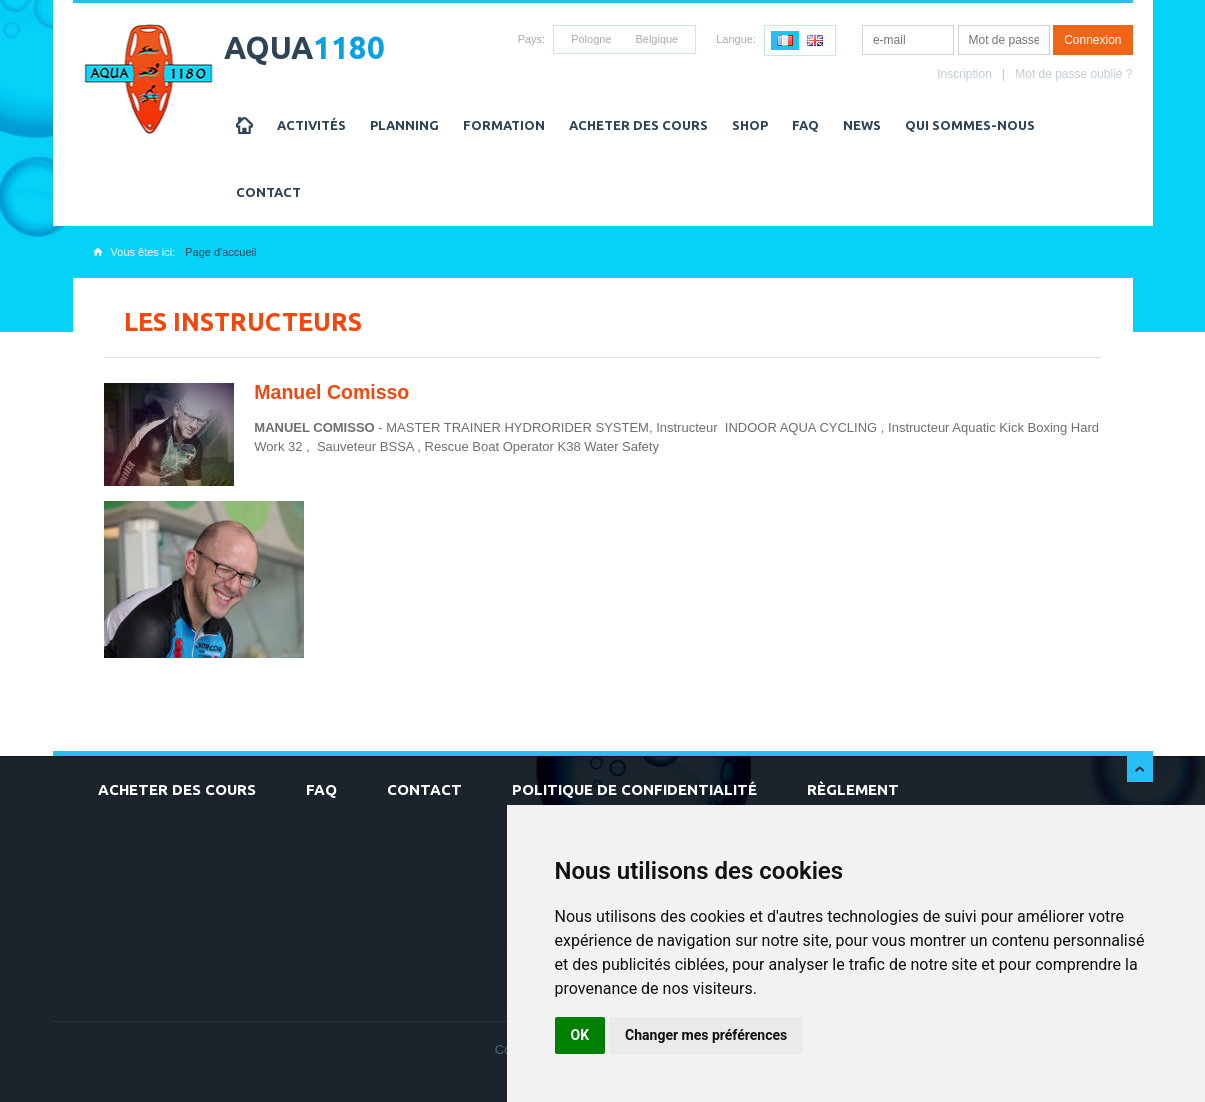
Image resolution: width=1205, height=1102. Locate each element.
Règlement (853, 789)
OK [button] (580, 1035)
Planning (404, 125)
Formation (504, 125)
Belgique (656, 39)
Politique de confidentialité (634, 789)
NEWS (862, 125)
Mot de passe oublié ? (1073, 74)
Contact (268, 192)
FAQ (805, 125)
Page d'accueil (220, 252)
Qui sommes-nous (970, 125)
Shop (750, 125)
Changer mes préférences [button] (706, 1035)
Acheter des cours (638, 125)
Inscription (964, 74)
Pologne (591, 39)
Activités (311, 125)
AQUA (304, 47)
